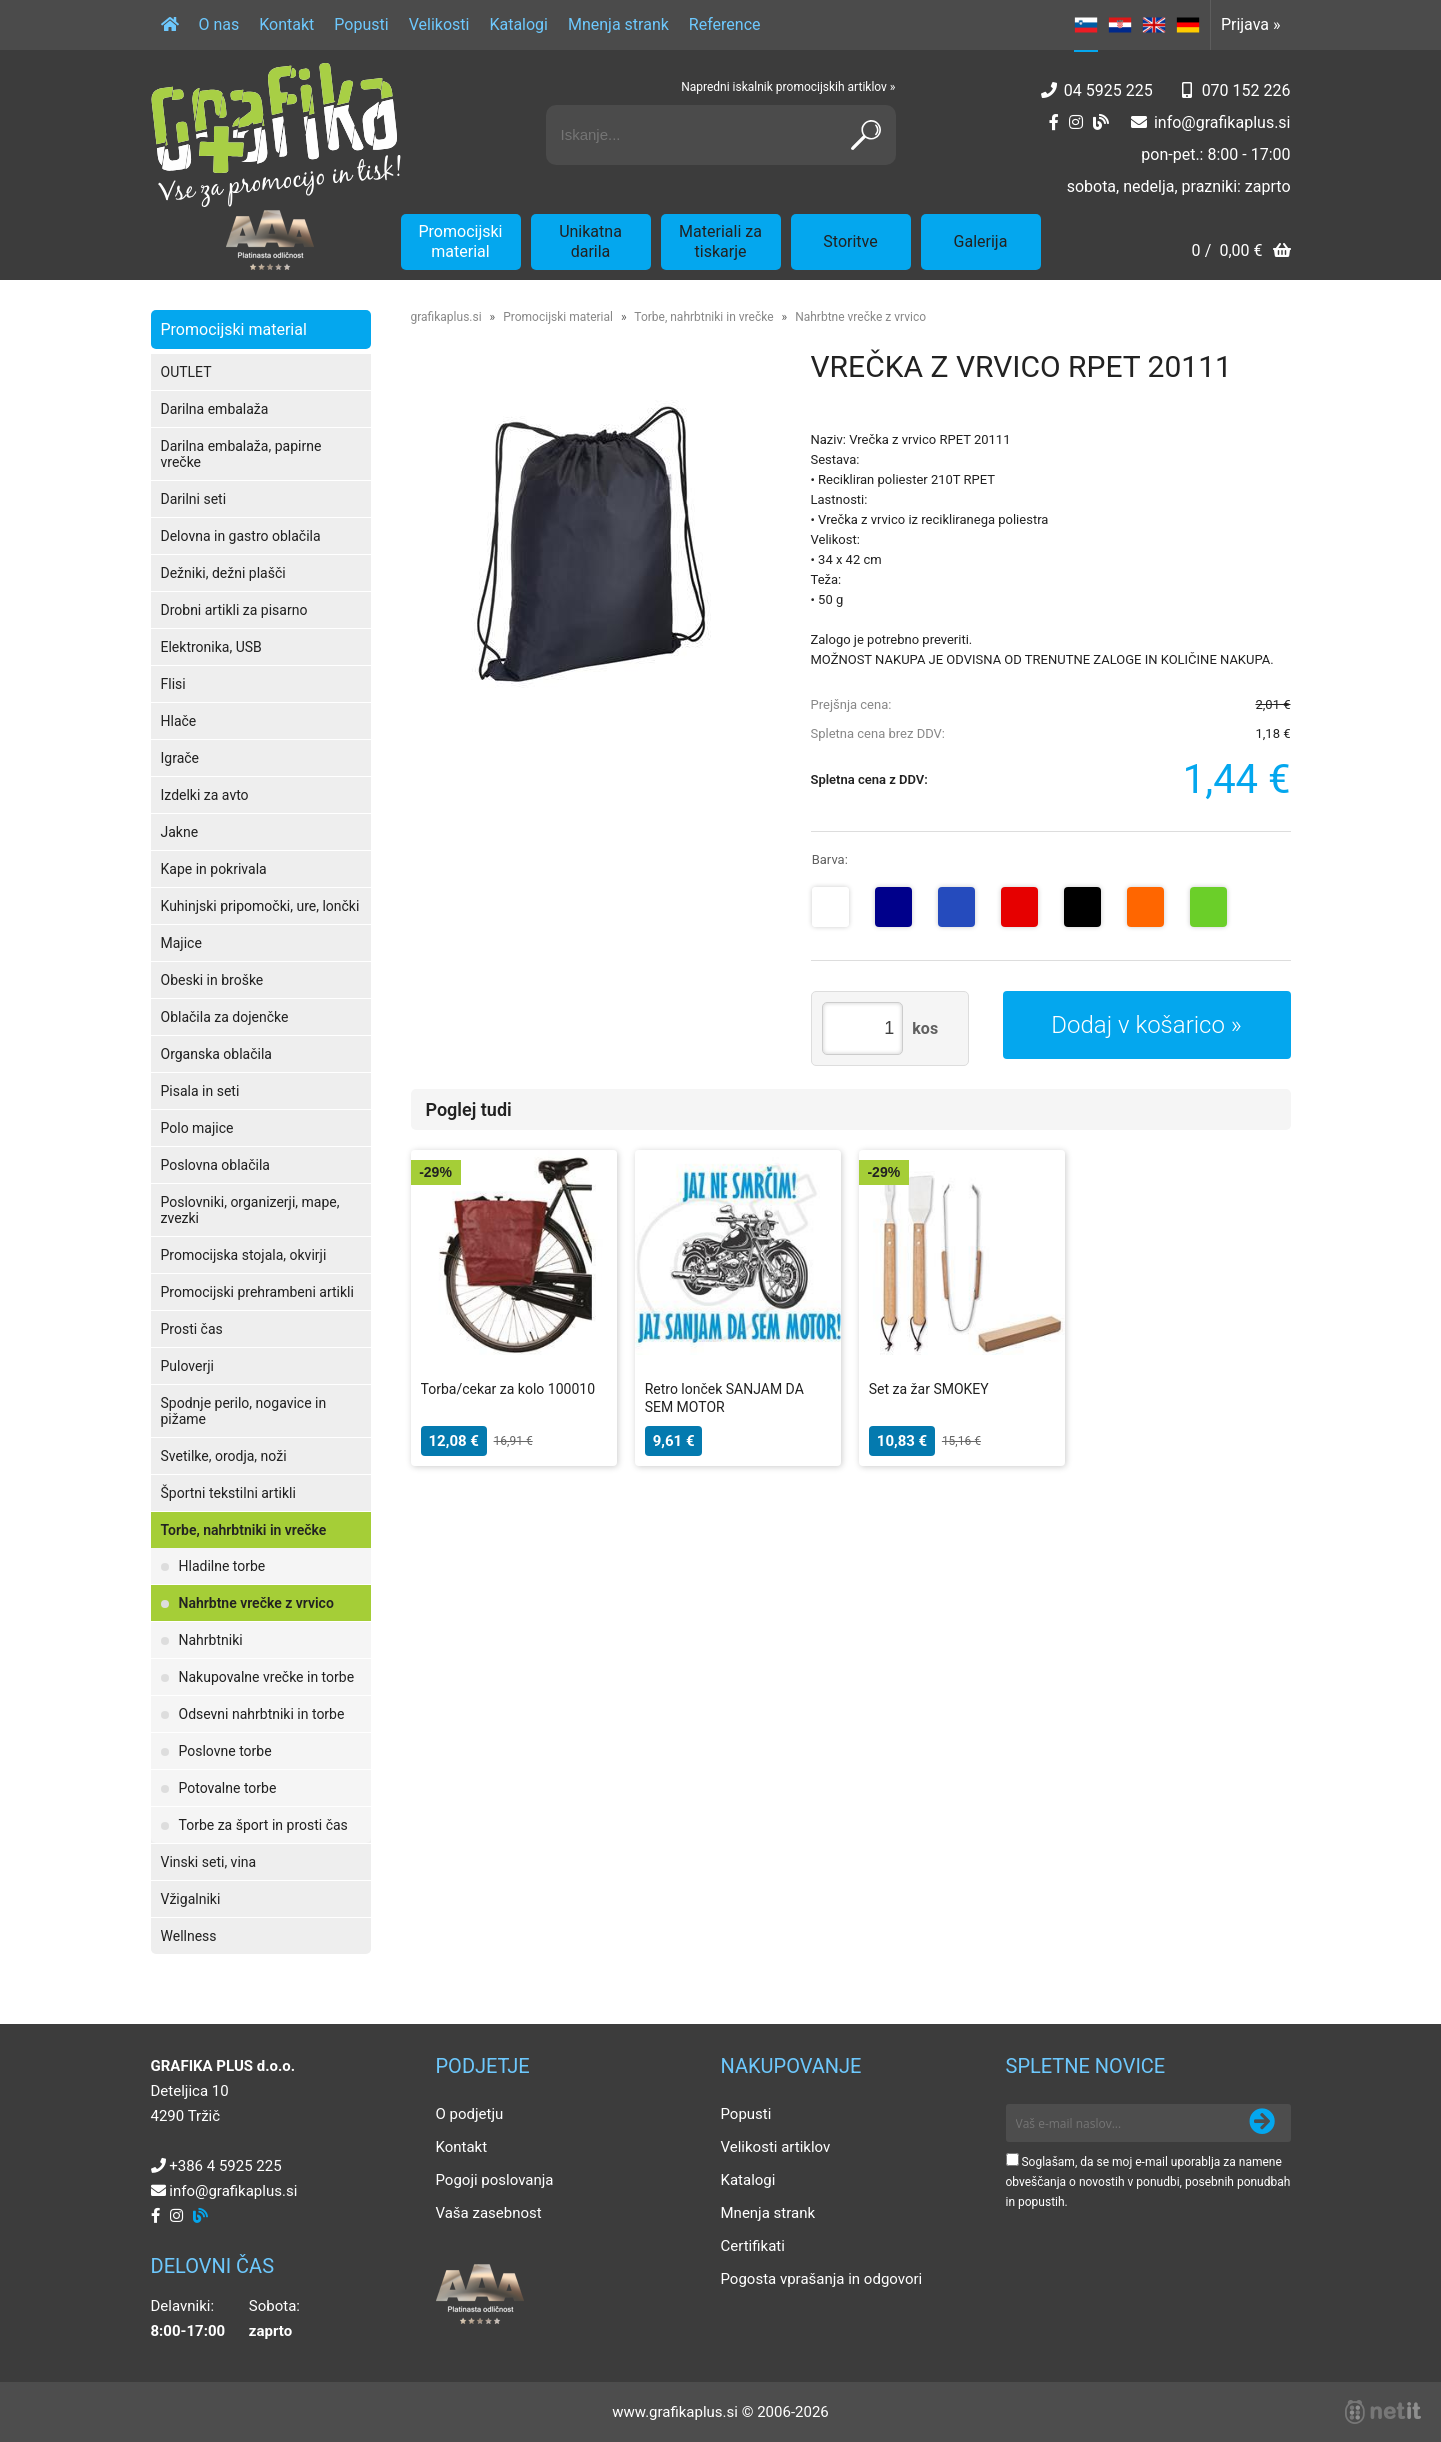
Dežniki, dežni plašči (223, 573)
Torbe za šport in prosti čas (263, 1825)
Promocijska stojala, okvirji (244, 1255)
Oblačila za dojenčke (225, 1017)
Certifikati (753, 2246)
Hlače (179, 721)
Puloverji (187, 1366)
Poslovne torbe (225, 1751)
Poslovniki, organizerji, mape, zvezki (250, 1210)
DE (1188, 25)
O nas (219, 24)
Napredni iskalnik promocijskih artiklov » (788, 87)
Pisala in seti (200, 1091)
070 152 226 (1246, 90)
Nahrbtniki (211, 1640)
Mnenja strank (618, 24)
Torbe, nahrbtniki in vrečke (244, 1530)
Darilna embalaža (215, 409)
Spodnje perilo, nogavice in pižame (244, 1411)
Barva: (830, 859)
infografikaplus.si (1222, 122)
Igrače (180, 758)
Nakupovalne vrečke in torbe (267, 1677)
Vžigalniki (191, 1899)
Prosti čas (192, 1329)
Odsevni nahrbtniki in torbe (262, 1714)
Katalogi (518, 24)
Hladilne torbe (222, 1566)
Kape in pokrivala (214, 869)
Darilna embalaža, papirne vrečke (241, 454)
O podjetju (470, 2114)
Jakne (180, 832)
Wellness (189, 1936)
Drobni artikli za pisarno (234, 610)
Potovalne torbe (228, 1788)
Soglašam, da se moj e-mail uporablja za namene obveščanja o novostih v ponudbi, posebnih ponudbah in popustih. (1148, 2182)
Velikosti (439, 24)
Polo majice (197, 1128)
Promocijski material (461, 241)
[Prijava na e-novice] (1262, 2123)
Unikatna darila (590, 241)
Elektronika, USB (211, 647)
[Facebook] (1054, 122)
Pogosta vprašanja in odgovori (822, 2279)
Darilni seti (194, 499)
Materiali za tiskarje (720, 241)
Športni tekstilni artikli (228, 1493)
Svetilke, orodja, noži (224, 1456)
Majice (181, 943)
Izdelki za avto (205, 795)
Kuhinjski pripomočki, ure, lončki (260, 906)
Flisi (173, 684)
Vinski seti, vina (209, 1862)
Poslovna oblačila (215, 1165)
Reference (725, 24)
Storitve (850, 241)
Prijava (1251, 24)
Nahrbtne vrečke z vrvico (256, 1603)
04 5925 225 (1108, 90)
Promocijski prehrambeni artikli (257, 1292)
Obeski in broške (212, 980)
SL (1086, 25)
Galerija (981, 241)
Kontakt (286, 24)
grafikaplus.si (446, 317)
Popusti (361, 24)
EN (1154, 25)
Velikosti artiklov (776, 2147)
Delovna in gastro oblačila (241, 536)
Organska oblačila (216, 1054)
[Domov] (170, 25)
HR (1120, 25)
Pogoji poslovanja (495, 2180)
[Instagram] (1076, 122)
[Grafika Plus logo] (276, 135)
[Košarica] (1240, 252)
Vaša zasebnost (489, 2213)
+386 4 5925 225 (225, 2166)
